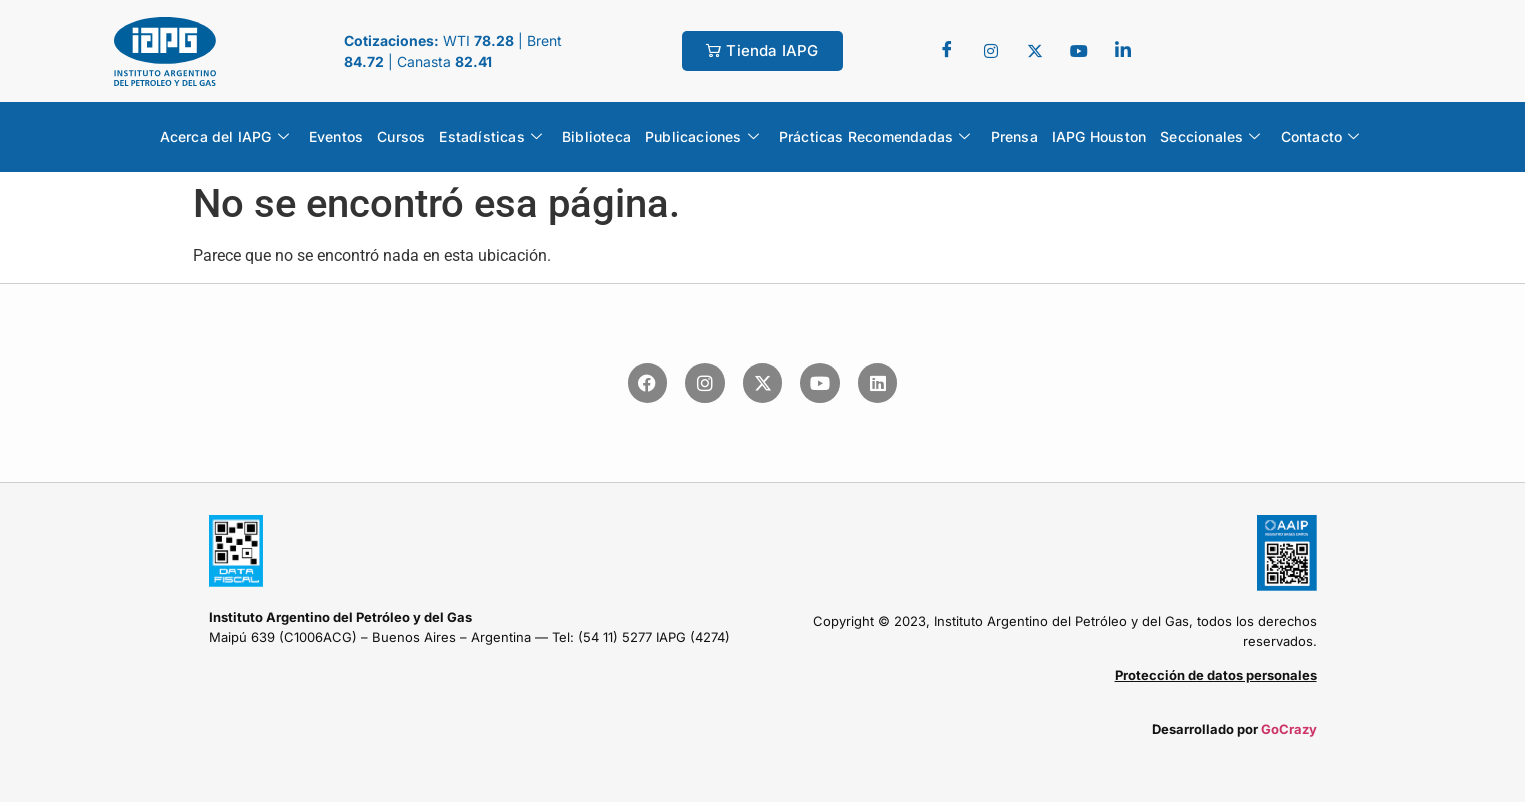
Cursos (401, 136)
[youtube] (1079, 51)
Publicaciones (702, 137)
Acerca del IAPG (224, 137)
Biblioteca (596, 136)
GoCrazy (1289, 729)
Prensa (1014, 136)
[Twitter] (991, 51)
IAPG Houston (1099, 136)
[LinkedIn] (1123, 51)
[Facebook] (947, 51)
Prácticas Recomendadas (875, 137)
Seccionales (1210, 137)
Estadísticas (490, 137)
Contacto (1320, 137)
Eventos (336, 136)
